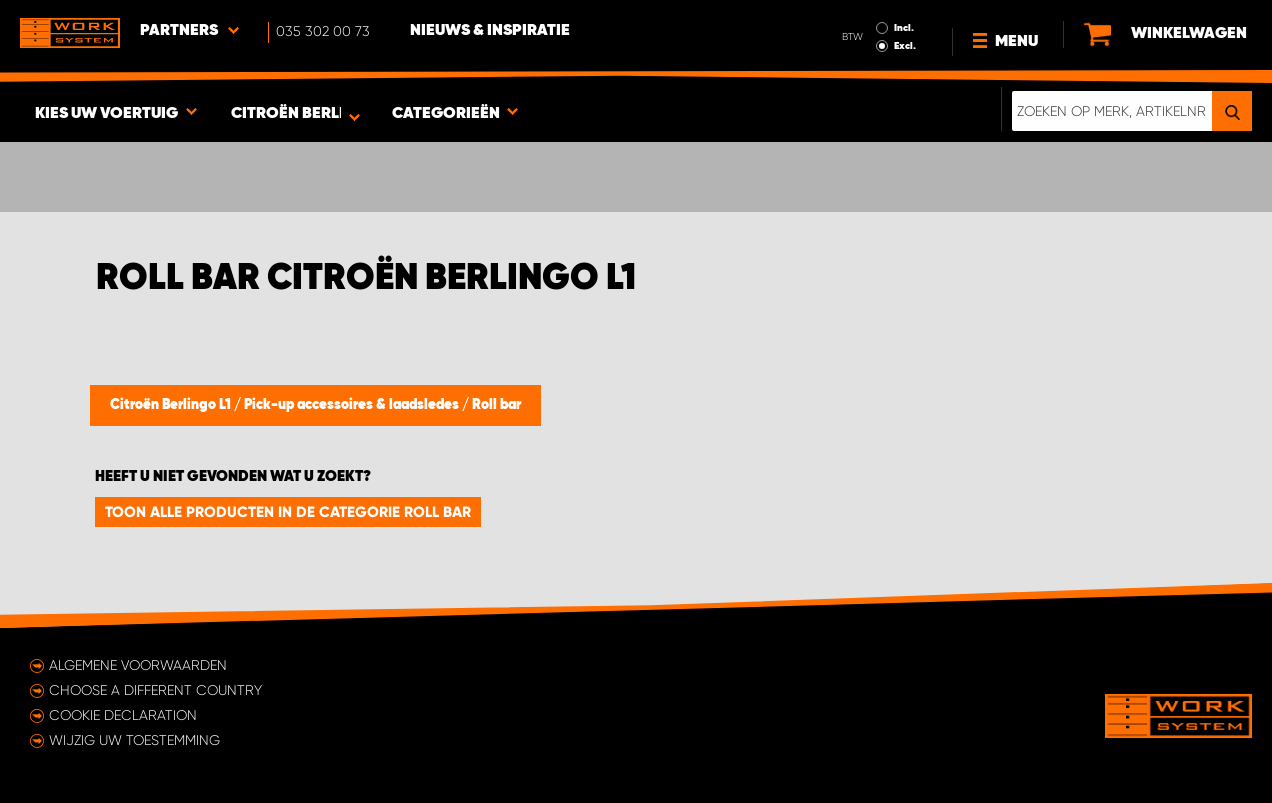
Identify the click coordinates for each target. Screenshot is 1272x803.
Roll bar (496, 405)
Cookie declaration (123, 715)
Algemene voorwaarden (138, 665)
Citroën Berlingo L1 (172, 405)
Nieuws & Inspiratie (490, 31)
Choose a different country (155, 690)
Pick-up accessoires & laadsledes (353, 405)
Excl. (905, 46)
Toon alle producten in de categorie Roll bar (288, 512)
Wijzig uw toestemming (134, 740)
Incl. (904, 28)
